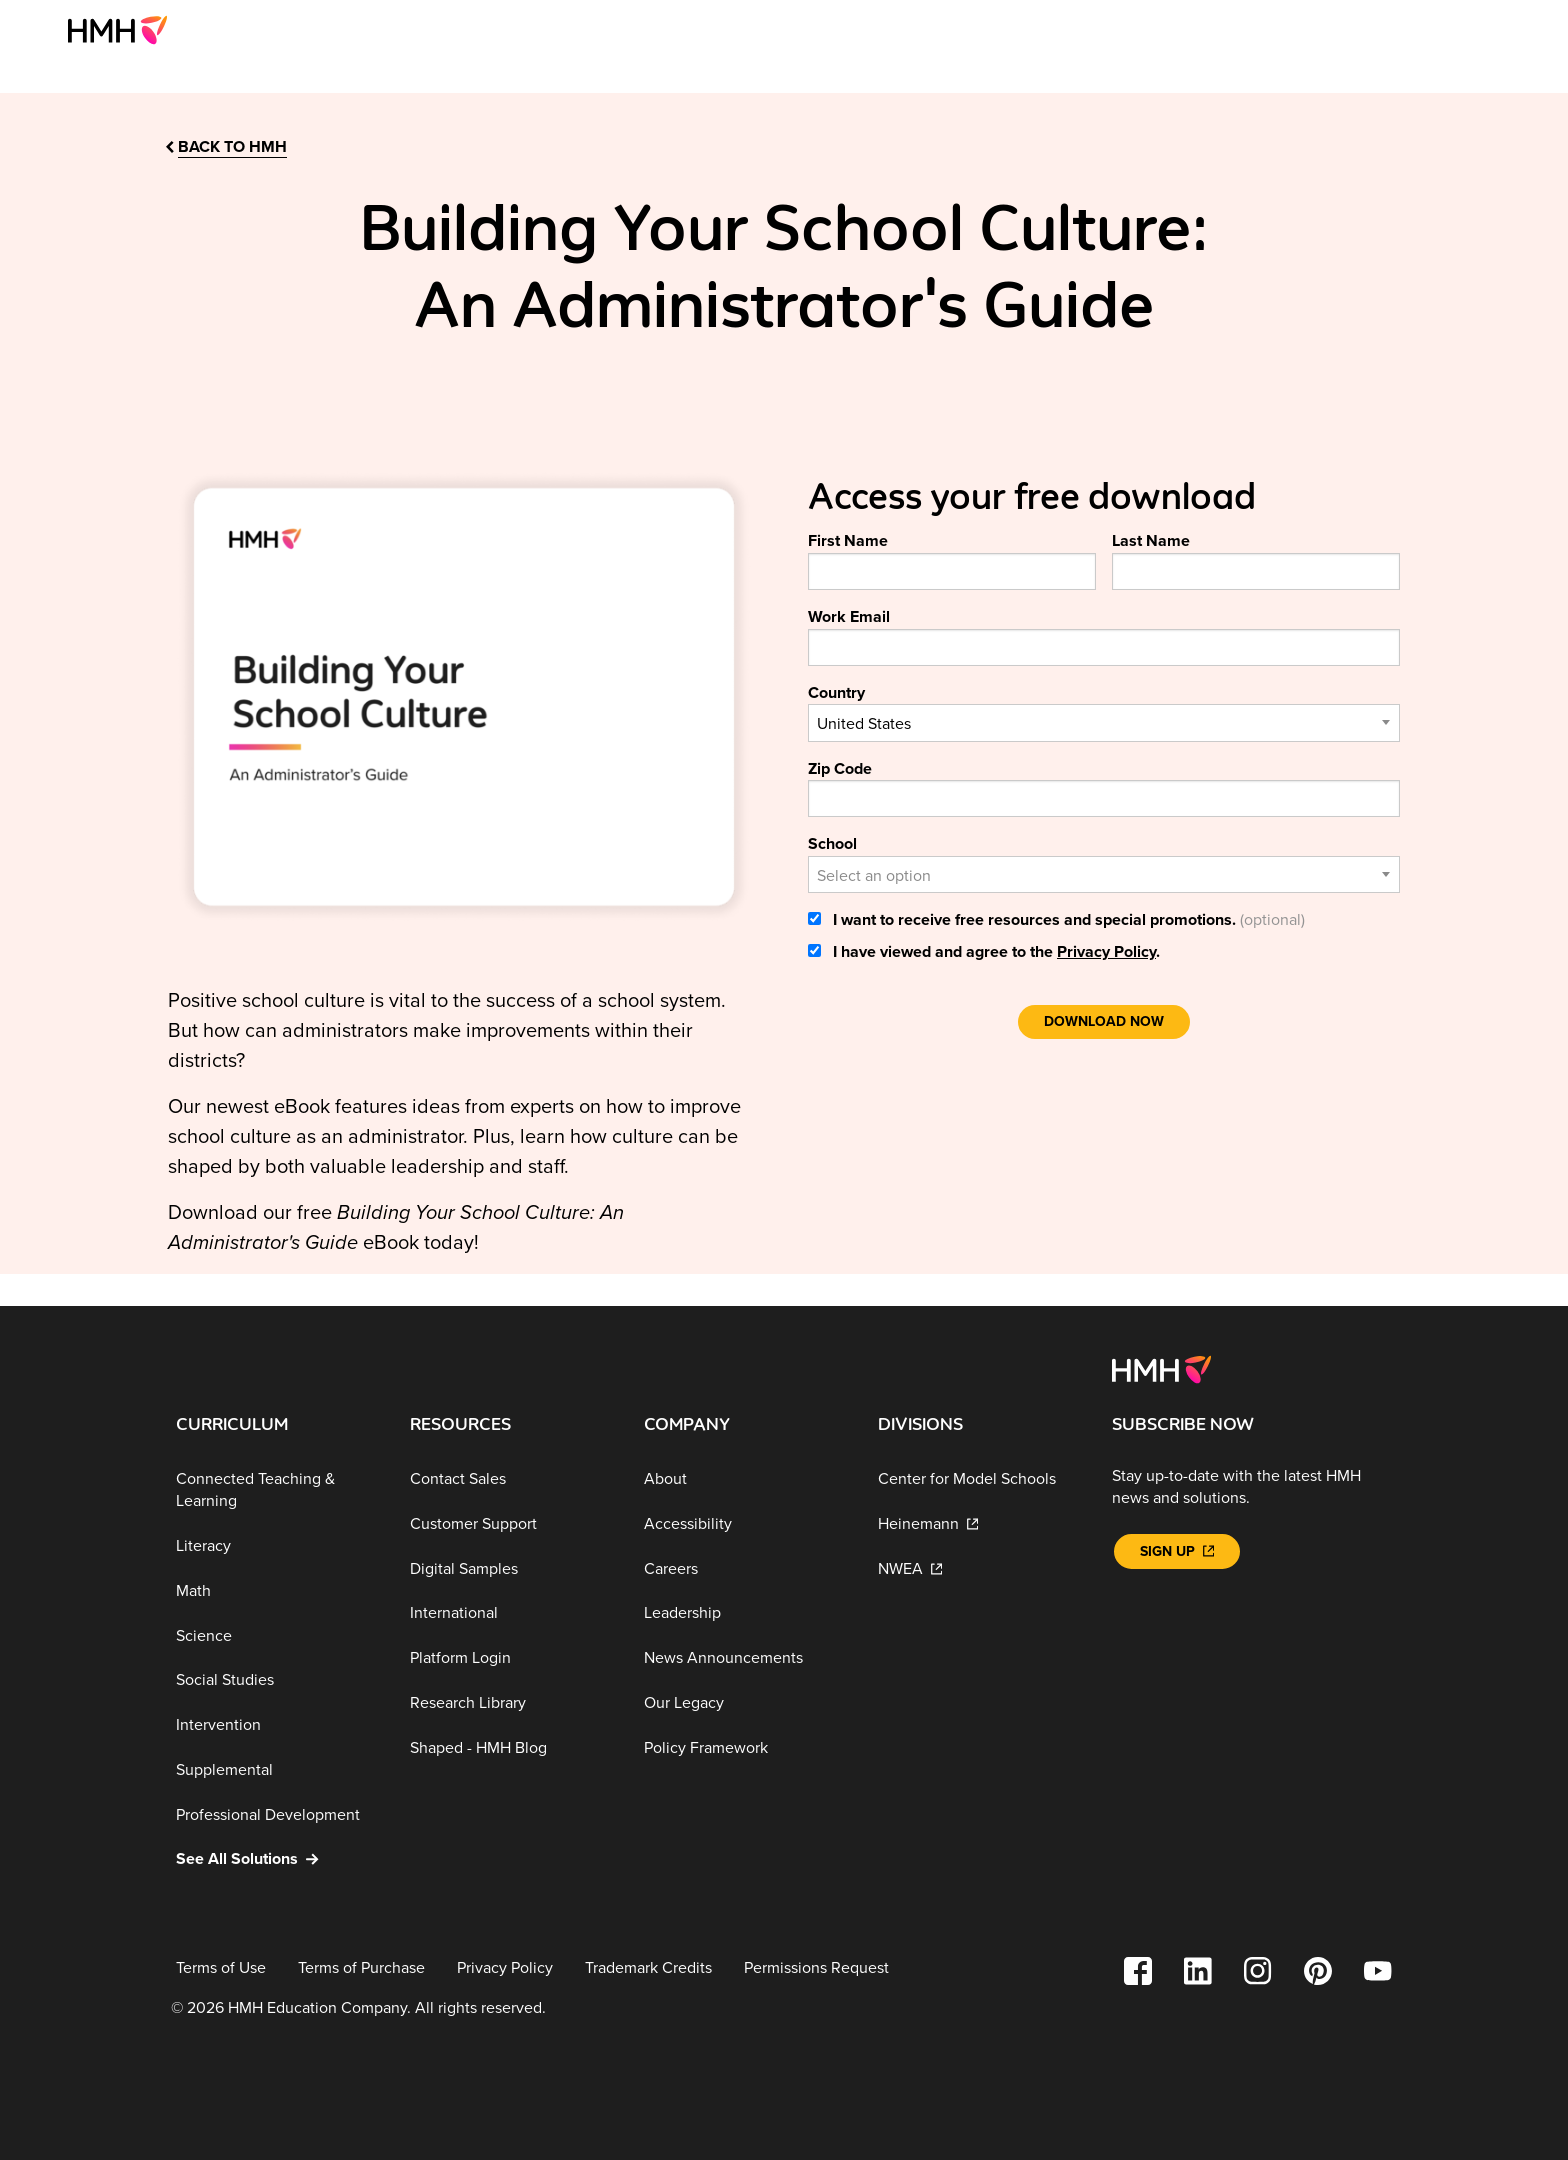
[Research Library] (511, 1703)
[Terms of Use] (221, 1968)
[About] (745, 1479)
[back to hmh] (224, 147)
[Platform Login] (511, 1658)
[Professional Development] (277, 1815)
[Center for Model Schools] (979, 1479)
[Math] (277, 1591)
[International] (511, 1613)
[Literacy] (277, 1546)
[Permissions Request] (816, 1968)
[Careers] (745, 1568)
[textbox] (1104, 876)
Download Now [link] (1104, 1021)
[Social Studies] (277, 1680)
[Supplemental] (277, 1770)
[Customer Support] (511, 1524)
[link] (125, 30)
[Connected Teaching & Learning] (277, 1490)
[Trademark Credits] (648, 1968)
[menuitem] (125, 30)
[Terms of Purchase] (361, 1968)
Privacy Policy (1106, 952)
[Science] (277, 1635)
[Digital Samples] (511, 1568)
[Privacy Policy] (505, 1968)
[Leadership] (745, 1613)
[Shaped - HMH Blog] (511, 1747)
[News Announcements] (745, 1658)
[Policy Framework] (745, 1747)
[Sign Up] (1177, 1551)
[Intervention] (277, 1725)
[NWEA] (979, 1568)
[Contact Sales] (511, 1479)
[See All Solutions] (277, 1859)
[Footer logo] (1161, 1368)
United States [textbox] (864, 724)
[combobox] (1104, 722)
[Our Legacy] (745, 1703)
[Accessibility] (745, 1524)
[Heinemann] (979, 1524)
